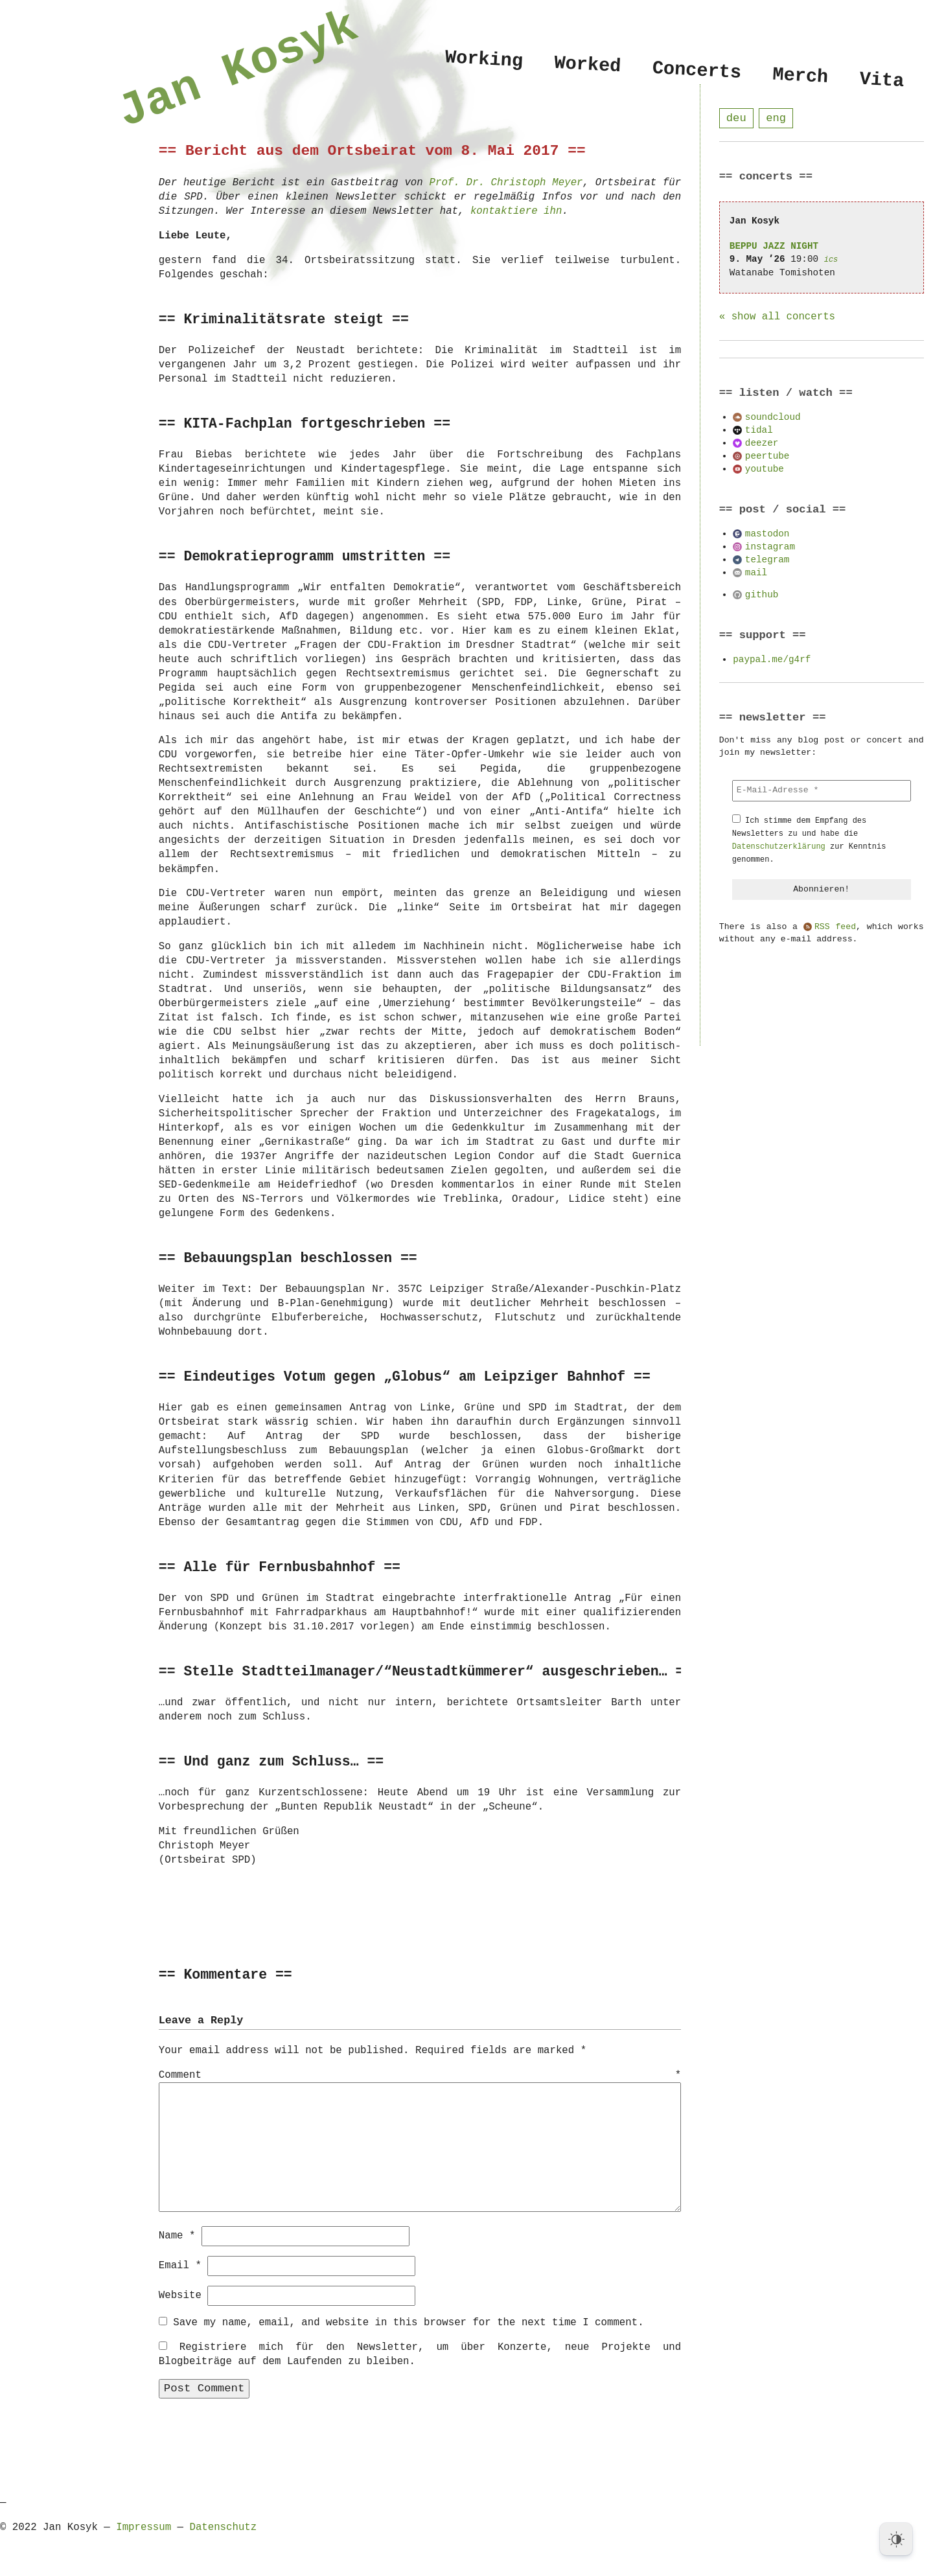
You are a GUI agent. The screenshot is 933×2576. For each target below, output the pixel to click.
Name (177, 2235)
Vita (881, 81)
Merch (800, 76)
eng (776, 118)
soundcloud (773, 417)
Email (180, 2265)
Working (484, 59)
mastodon (767, 534)
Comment (420, 2076)
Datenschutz (223, 2527)
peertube (767, 456)
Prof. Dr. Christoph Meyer (506, 183)
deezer (761, 443)
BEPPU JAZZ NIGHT (774, 246)
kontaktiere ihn (516, 211)
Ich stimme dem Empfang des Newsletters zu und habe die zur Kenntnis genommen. (809, 841)
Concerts (697, 71)
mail (756, 573)
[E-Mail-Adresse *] (821, 791)
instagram (770, 547)
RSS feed (835, 928)
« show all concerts (777, 317)
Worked (587, 65)
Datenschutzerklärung (778, 847)
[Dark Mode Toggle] (896, 2539)
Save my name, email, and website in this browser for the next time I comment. (408, 2322)
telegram (767, 560)
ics (831, 260)
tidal (759, 430)
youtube (764, 469)
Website (180, 2295)
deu (736, 118)
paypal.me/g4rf (772, 660)
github (761, 595)
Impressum (143, 2527)
